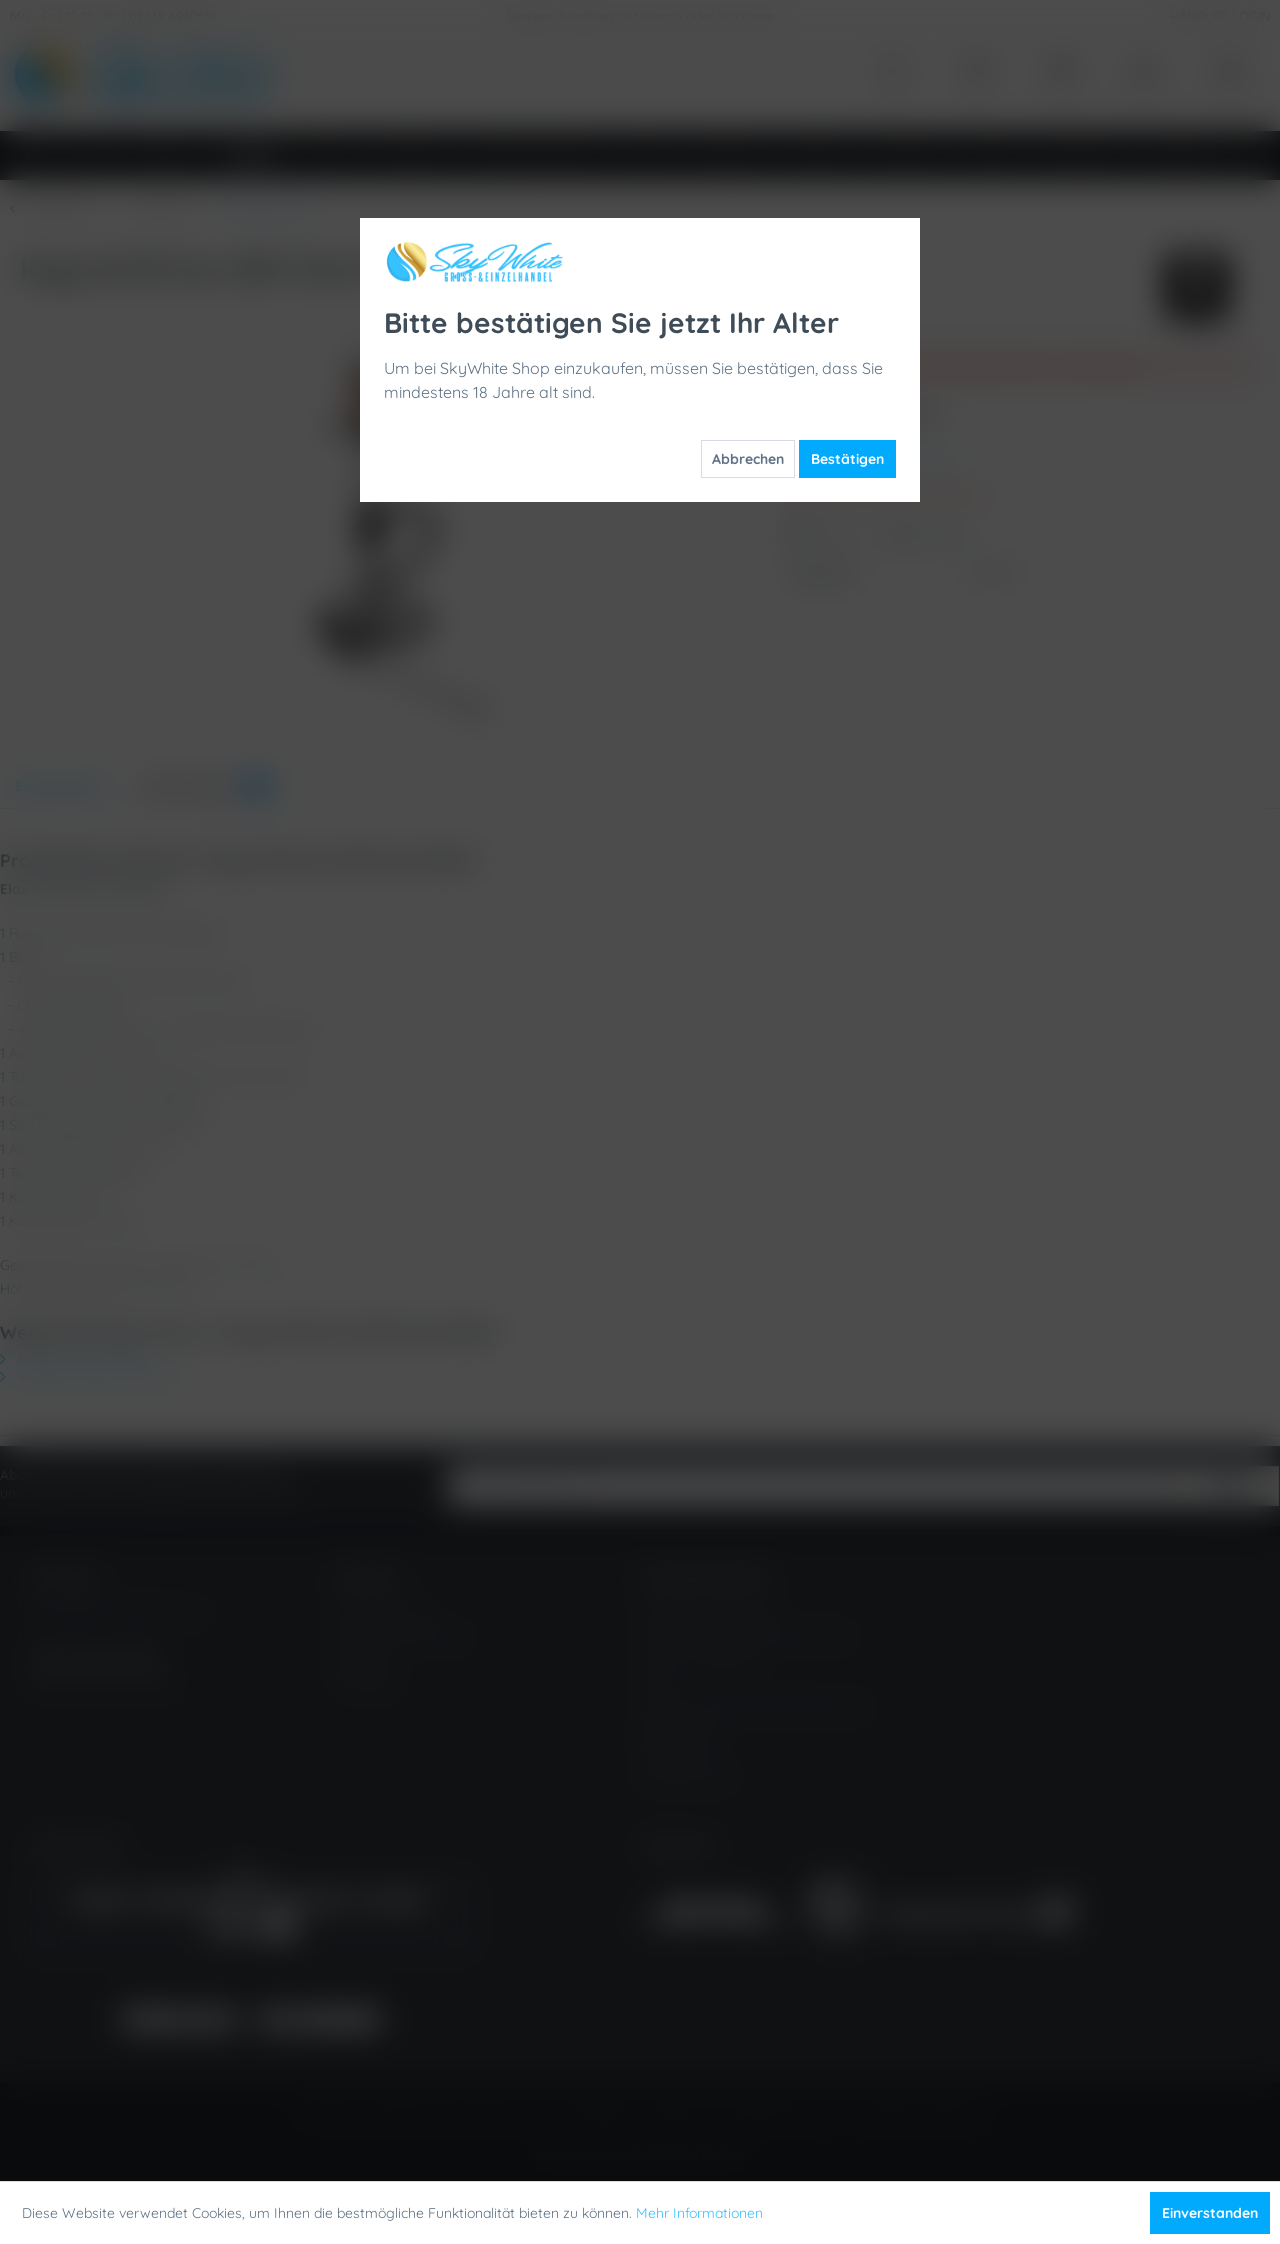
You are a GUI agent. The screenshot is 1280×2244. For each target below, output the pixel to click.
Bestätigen (847, 459)
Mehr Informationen (699, 2213)
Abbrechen (748, 459)
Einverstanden (1210, 2213)
